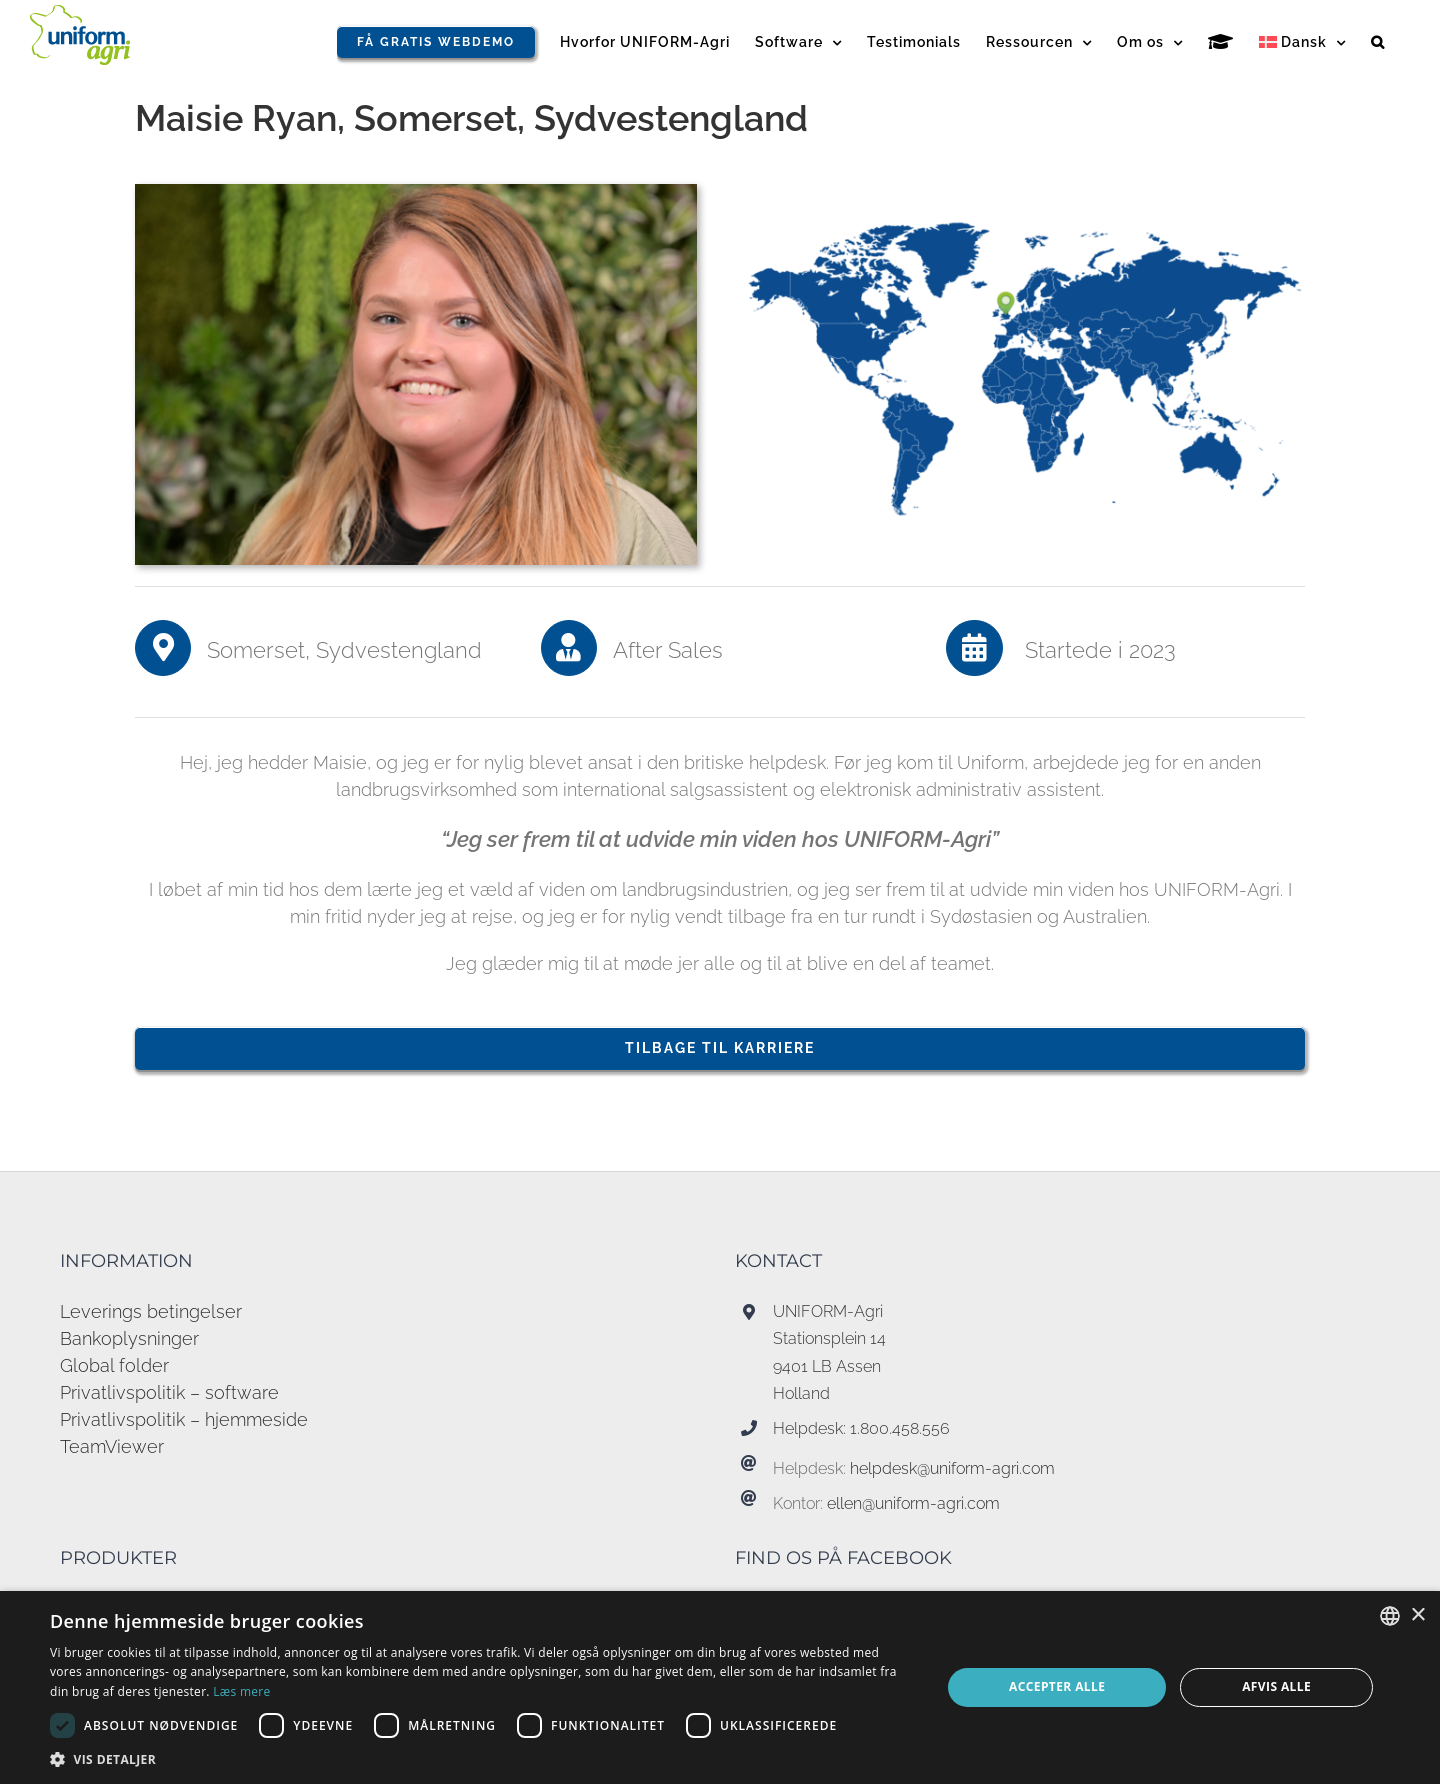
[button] (1378, 42)
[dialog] (720, 1687)
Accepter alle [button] (1057, 1686)
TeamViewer (112, 1446)
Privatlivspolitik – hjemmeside (184, 1419)
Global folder (114, 1365)
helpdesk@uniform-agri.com (952, 1468)
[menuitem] (1302, 42)
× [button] (1417, 1615)
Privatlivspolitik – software (169, 1392)
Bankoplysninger (129, 1338)
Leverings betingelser (151, 1311)
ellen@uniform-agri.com (913, 1503)
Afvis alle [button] (1276, 1686)
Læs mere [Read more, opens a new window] (241, 1691)
